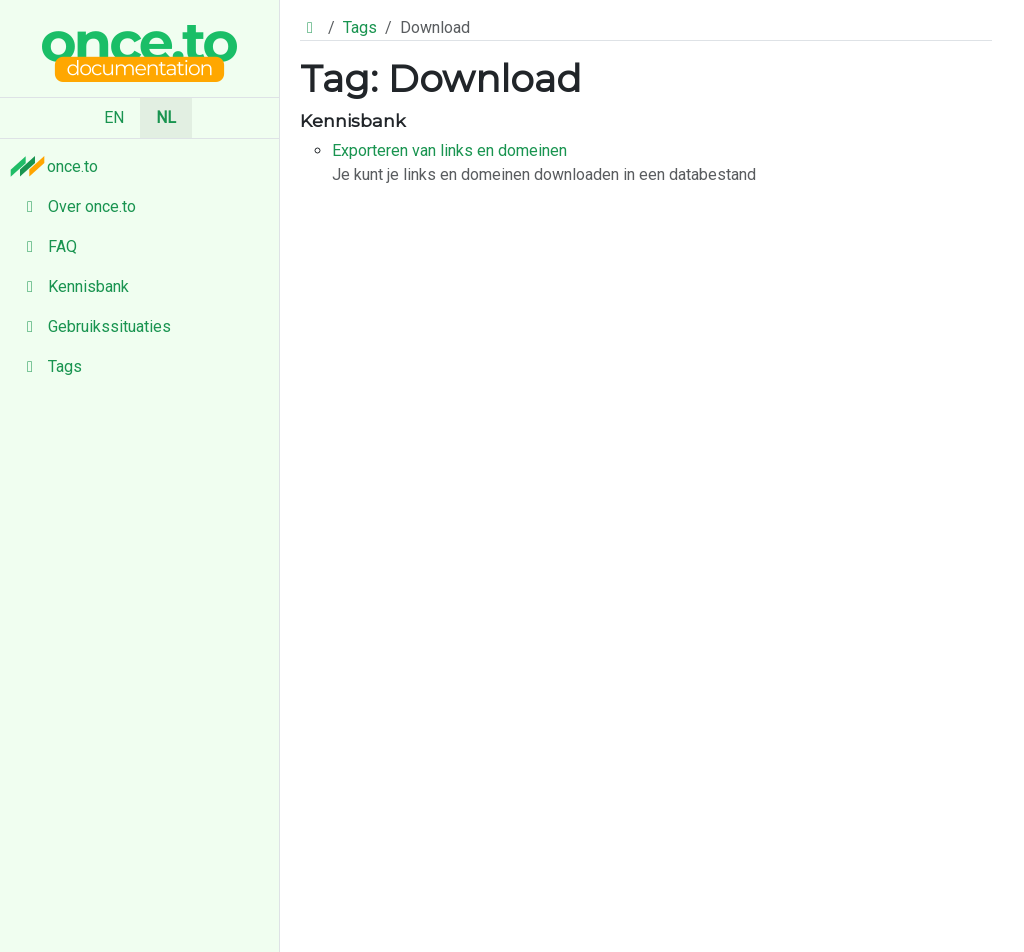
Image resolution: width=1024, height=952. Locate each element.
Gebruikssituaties (93, 326)
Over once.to (76, 206)
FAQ (46, 246)
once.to (59, 166)
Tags (49, 366)
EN (114, 117)
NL (166, 117)
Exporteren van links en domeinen (449, 150)
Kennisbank (72, 286)
